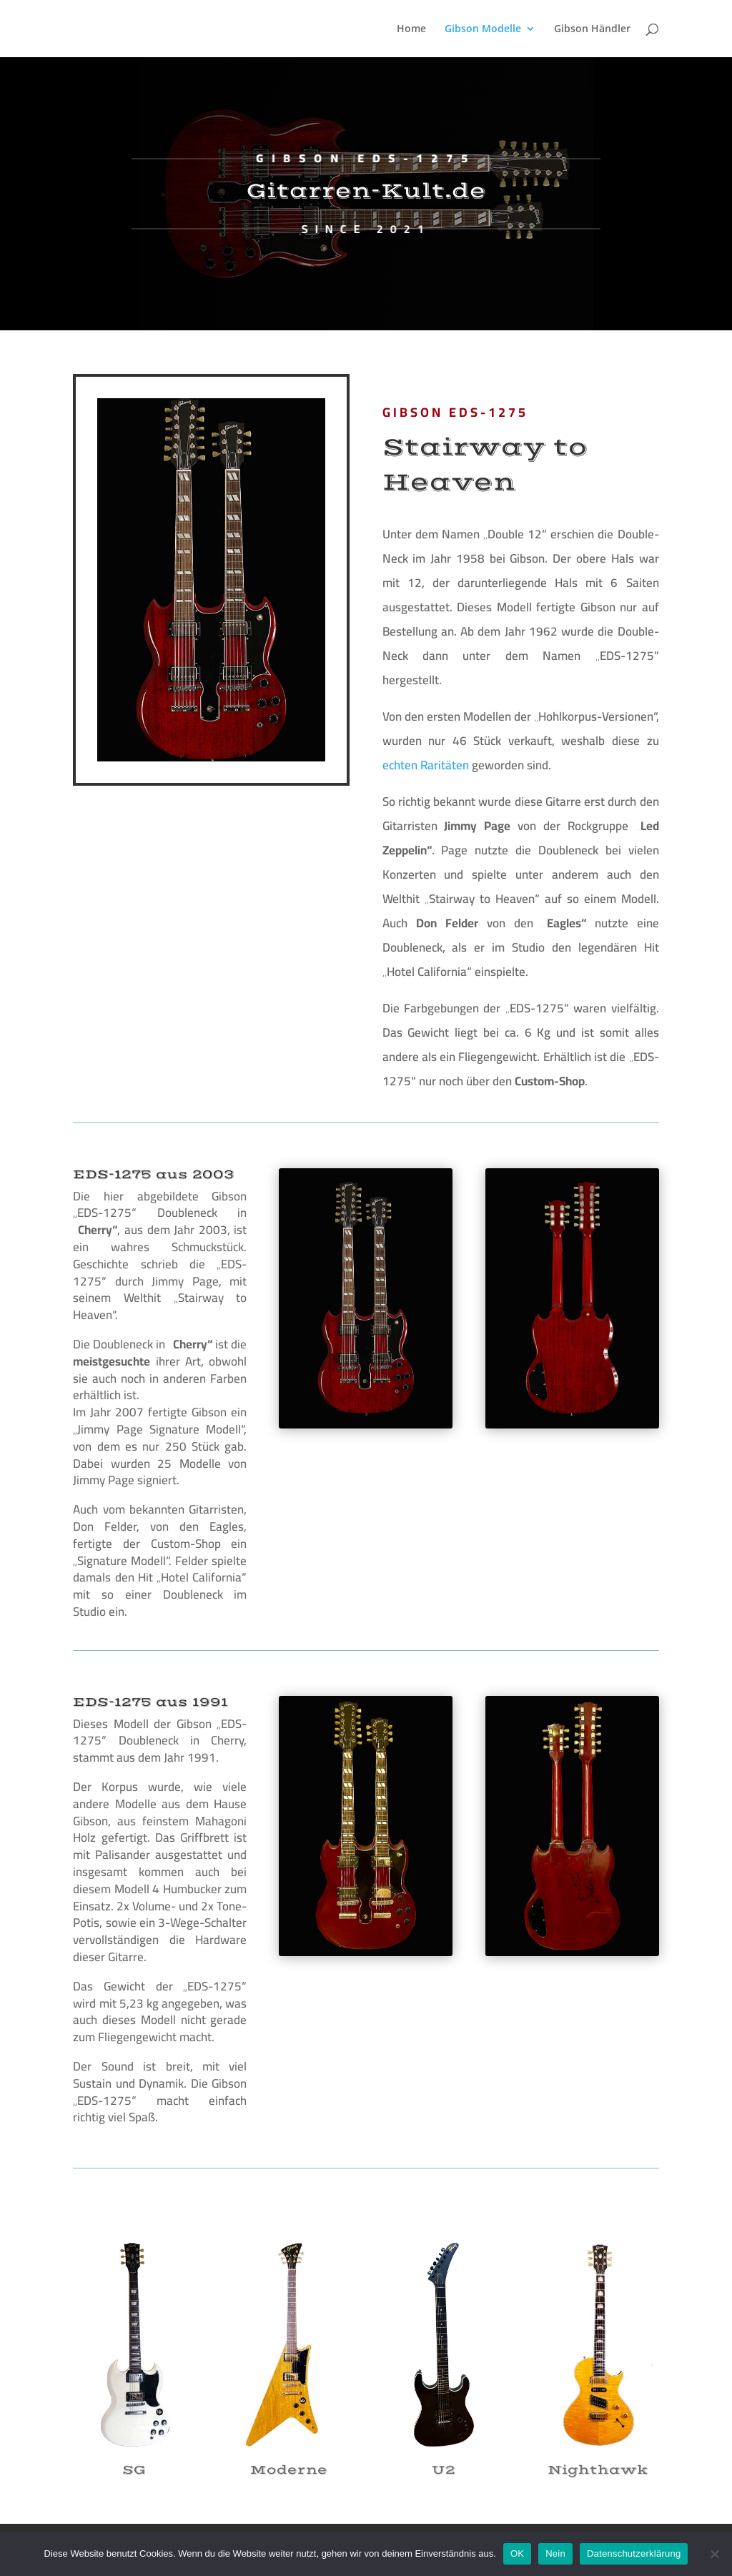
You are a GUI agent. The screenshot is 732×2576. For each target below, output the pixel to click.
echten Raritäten (425, 765)
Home (411, 29)
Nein (555, 2553)
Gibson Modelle (483, 29)
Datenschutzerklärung (634, 2553)
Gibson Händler (592, 29)
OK (517, 2553)
